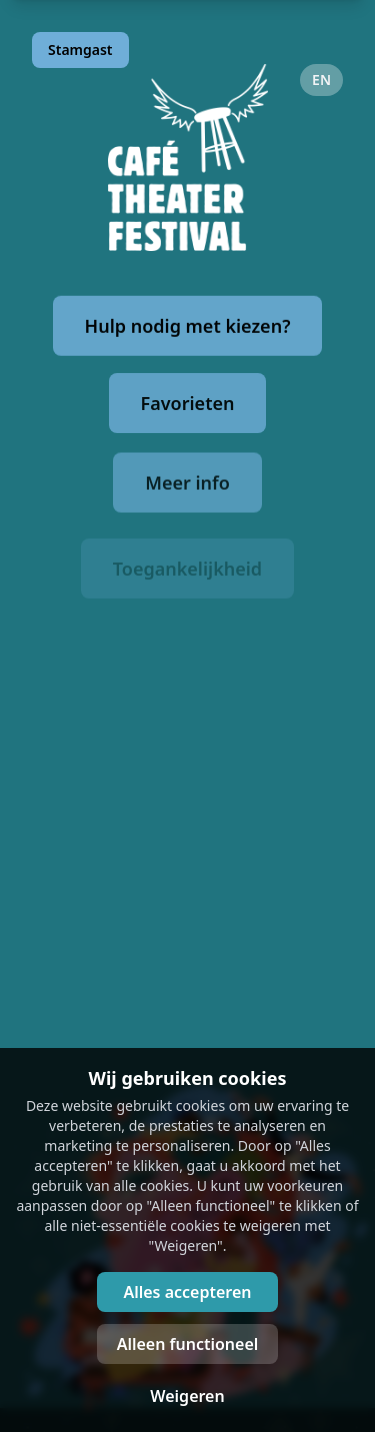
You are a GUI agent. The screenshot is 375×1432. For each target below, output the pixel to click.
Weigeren (187, 1396)
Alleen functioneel (188, 1344)
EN (321, 79)
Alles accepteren (187, 1292)
